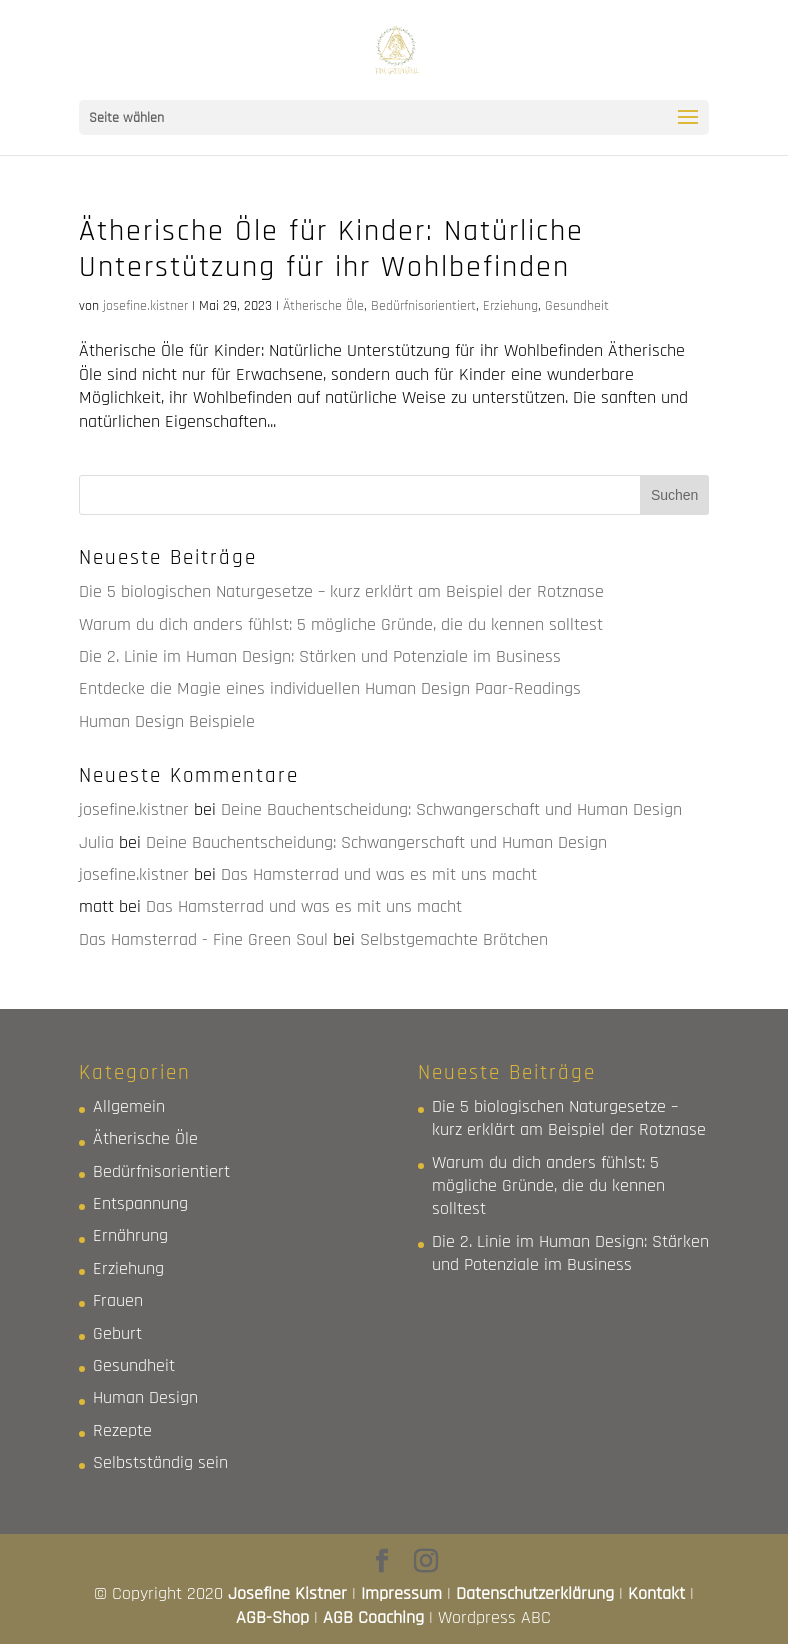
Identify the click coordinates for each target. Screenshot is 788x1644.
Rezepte (122, 1430)
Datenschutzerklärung (535, 1593)
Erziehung (510, 306)
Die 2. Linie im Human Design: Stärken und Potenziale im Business (320, 656)
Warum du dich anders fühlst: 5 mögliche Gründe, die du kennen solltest (341, 624)
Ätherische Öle (323, 306)
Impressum (401, 1593)
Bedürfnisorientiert (423, 306)
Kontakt (656, 1593)
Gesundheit (577, 306)
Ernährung (130, 1235)
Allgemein (129, 1106)
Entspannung (140, 1203)
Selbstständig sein (160, 1462)
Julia (96, 842)
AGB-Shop (272, 1617)
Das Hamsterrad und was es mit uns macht (379, 874)
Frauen (118, 1300)
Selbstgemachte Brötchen (454, 939)
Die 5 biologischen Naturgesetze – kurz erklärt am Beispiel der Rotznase (341, 591)
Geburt (117, 1333)
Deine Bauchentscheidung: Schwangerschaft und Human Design (451, 809)
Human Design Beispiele (167, 721)
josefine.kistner (145, 306)
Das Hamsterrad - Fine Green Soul (203, 939)
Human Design (145, 1397)
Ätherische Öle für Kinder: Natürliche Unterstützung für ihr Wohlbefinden (331, 249)
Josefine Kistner (287, 1593)
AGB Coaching (373, 1617)
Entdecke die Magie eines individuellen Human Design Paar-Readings (330, 688)
